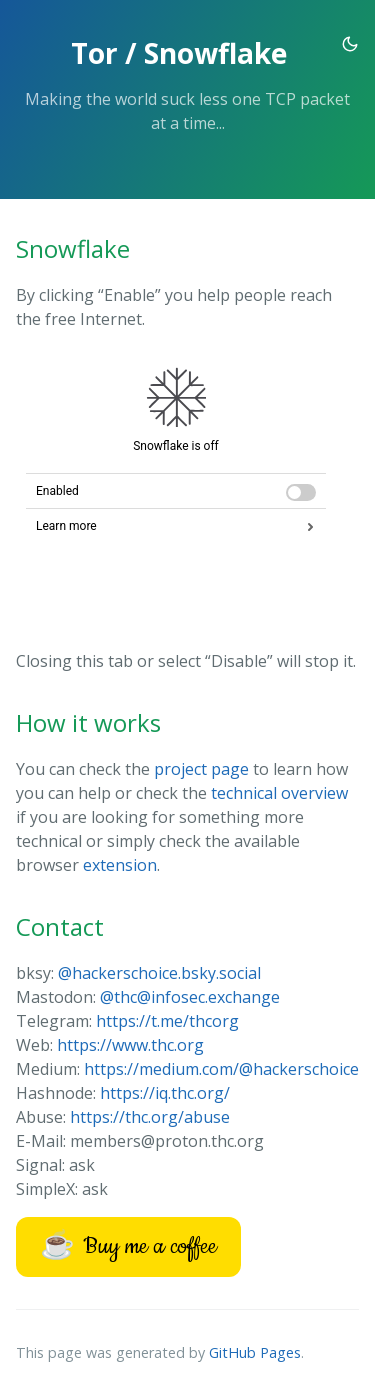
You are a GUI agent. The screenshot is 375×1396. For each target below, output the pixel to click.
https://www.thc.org (130, 1045)
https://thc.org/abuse (150, 1117)
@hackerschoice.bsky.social (159, 973)
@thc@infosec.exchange (190, 997)
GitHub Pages (255, 1352)
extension (120, 865)
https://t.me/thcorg (167, 1021)
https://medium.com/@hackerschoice (221, 1069)
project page (201, 769)
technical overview (279, 793)
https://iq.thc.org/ (165, 1093)
